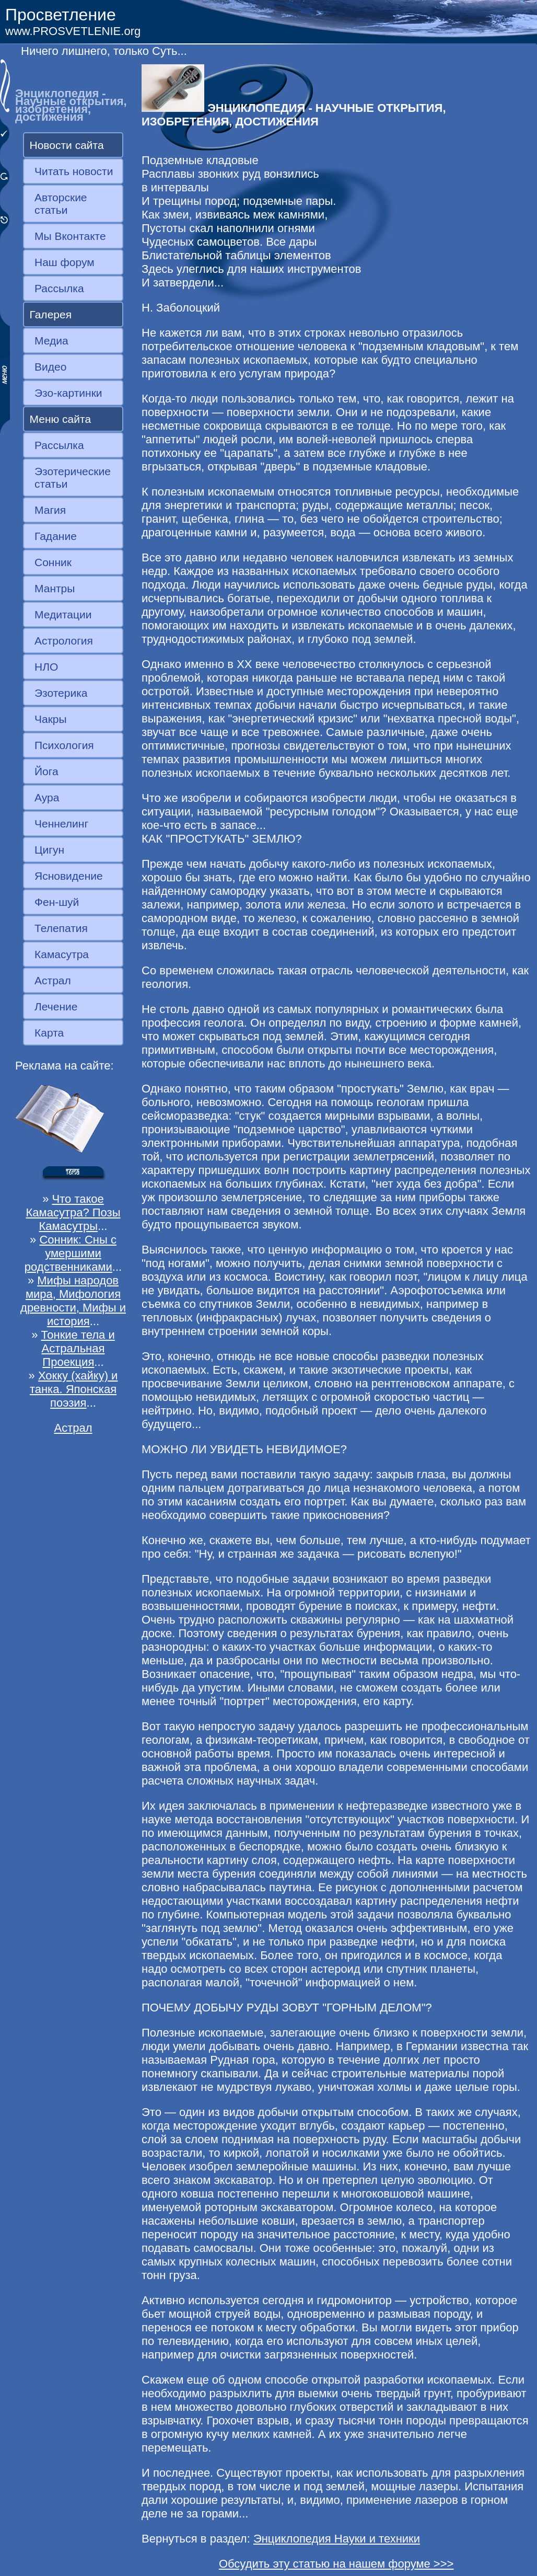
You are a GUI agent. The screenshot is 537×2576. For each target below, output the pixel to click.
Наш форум (64, 262)
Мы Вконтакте (70, 236)
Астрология (63, 641)
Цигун (49, 850)
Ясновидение (68, 876)
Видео (50, 367)
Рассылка (59, 288)
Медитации (62, 614)
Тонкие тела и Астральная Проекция (78, 1348)
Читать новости (73, 171)
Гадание (55, 536)
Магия (50, 510)
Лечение (55, 1006)
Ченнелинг (61, 824)
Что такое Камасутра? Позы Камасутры (73, 1212)
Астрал (52, 980)
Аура (46, 797)
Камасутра (61, 954)
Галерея (51, 314)
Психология (64, 745)
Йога (46, 771)
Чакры (50, 719)
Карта (49, 1033)
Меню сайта (60, 419)
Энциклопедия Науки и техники (336, 2538)
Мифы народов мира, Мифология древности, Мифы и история (73, 1301)
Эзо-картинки (68, 393)
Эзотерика (61, 693)
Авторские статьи (60, 203)
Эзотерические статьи (72, 477)
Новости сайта (67, 145)
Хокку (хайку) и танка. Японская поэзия (74, 1389)
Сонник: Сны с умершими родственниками (70, 1253)
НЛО (46, 667)
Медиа (51, 341)
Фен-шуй (56, 902)
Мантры (54, 588)
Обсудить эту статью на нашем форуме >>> (336, 2563)
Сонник (53, 562)
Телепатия (61, 928)
